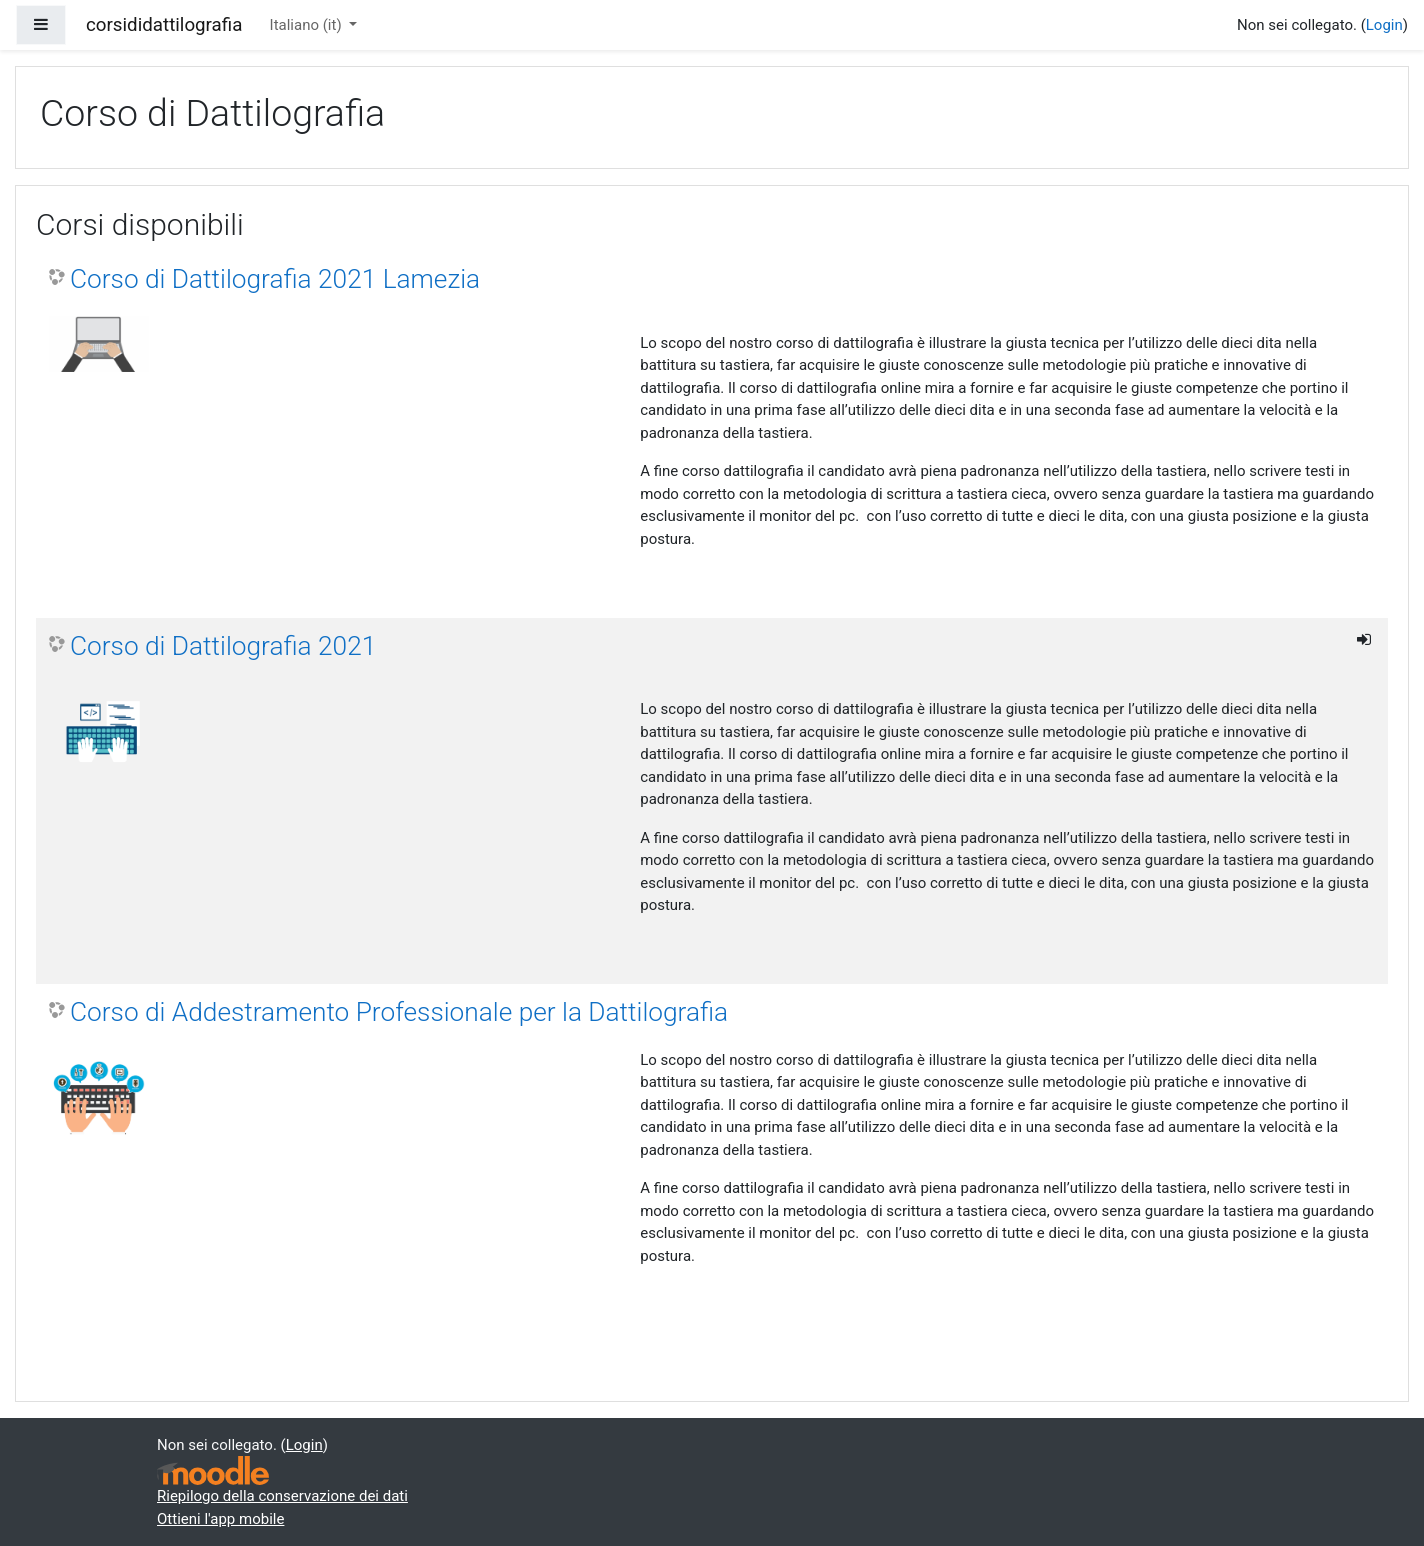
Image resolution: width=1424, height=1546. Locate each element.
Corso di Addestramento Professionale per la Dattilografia (399, 1012)
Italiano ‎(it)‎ (308, 25)
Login (1384, 25)
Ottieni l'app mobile (220, 1519)
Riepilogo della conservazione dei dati (282, 1496)
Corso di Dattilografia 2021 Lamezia (275, 279)
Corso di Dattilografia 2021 (223, 646)
